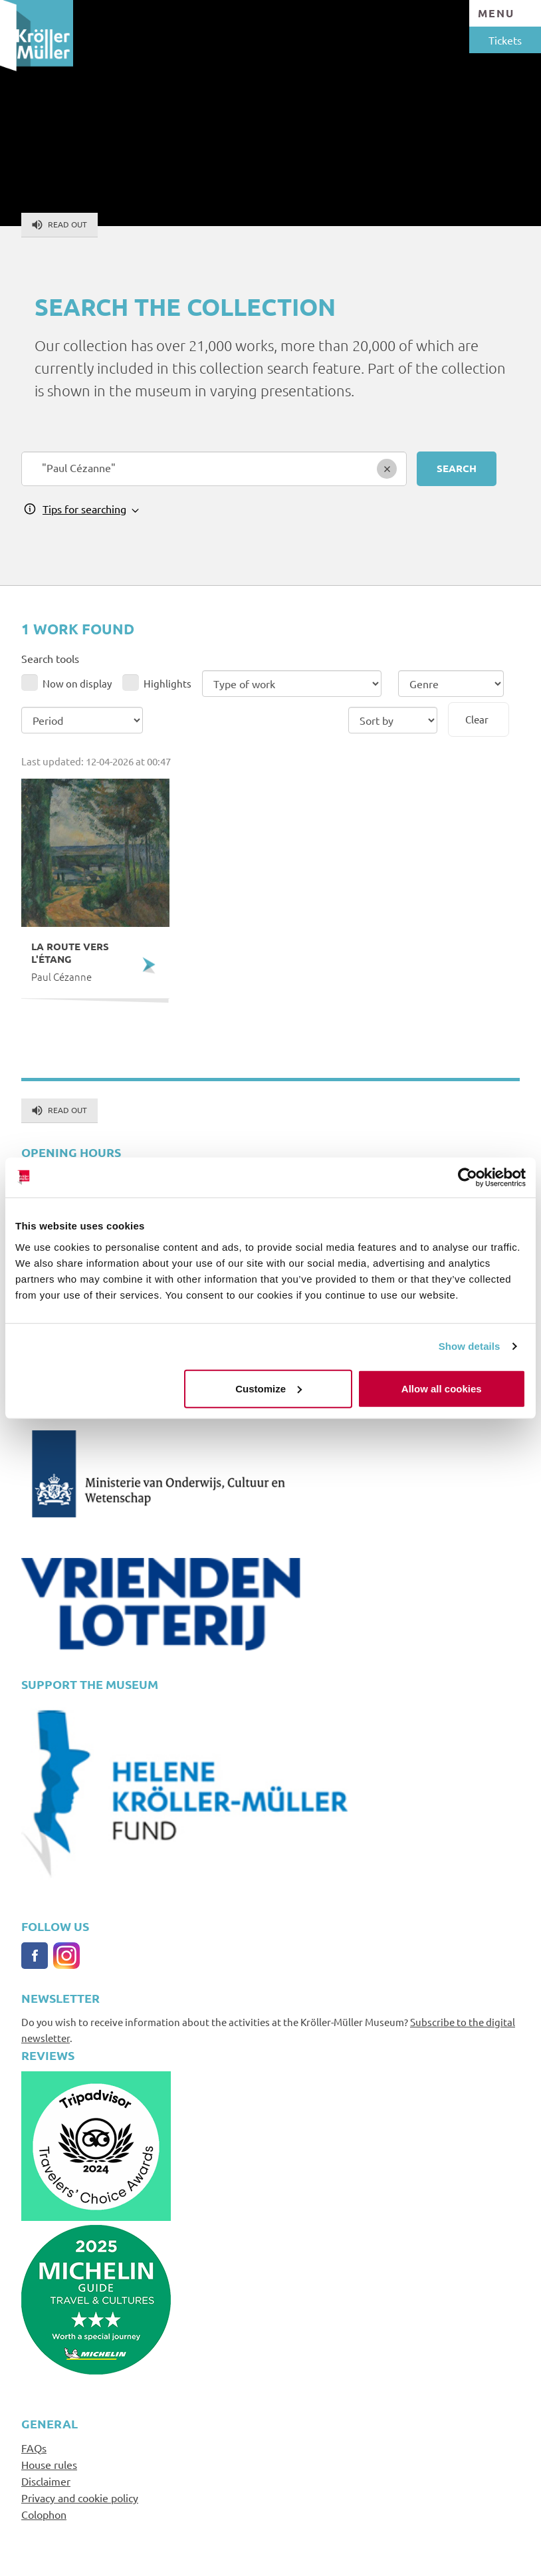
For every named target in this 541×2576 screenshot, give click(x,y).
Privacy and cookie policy (79, 2497)
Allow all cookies (441, 1388)
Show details (469, 1346)
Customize (268, 1388)
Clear (476, 719)
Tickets (505, 40)
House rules (49, 2464)
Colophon (43, 2514)
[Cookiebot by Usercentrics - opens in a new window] (467, 1178)
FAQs (34, 2447)
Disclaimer (45, 2481)
